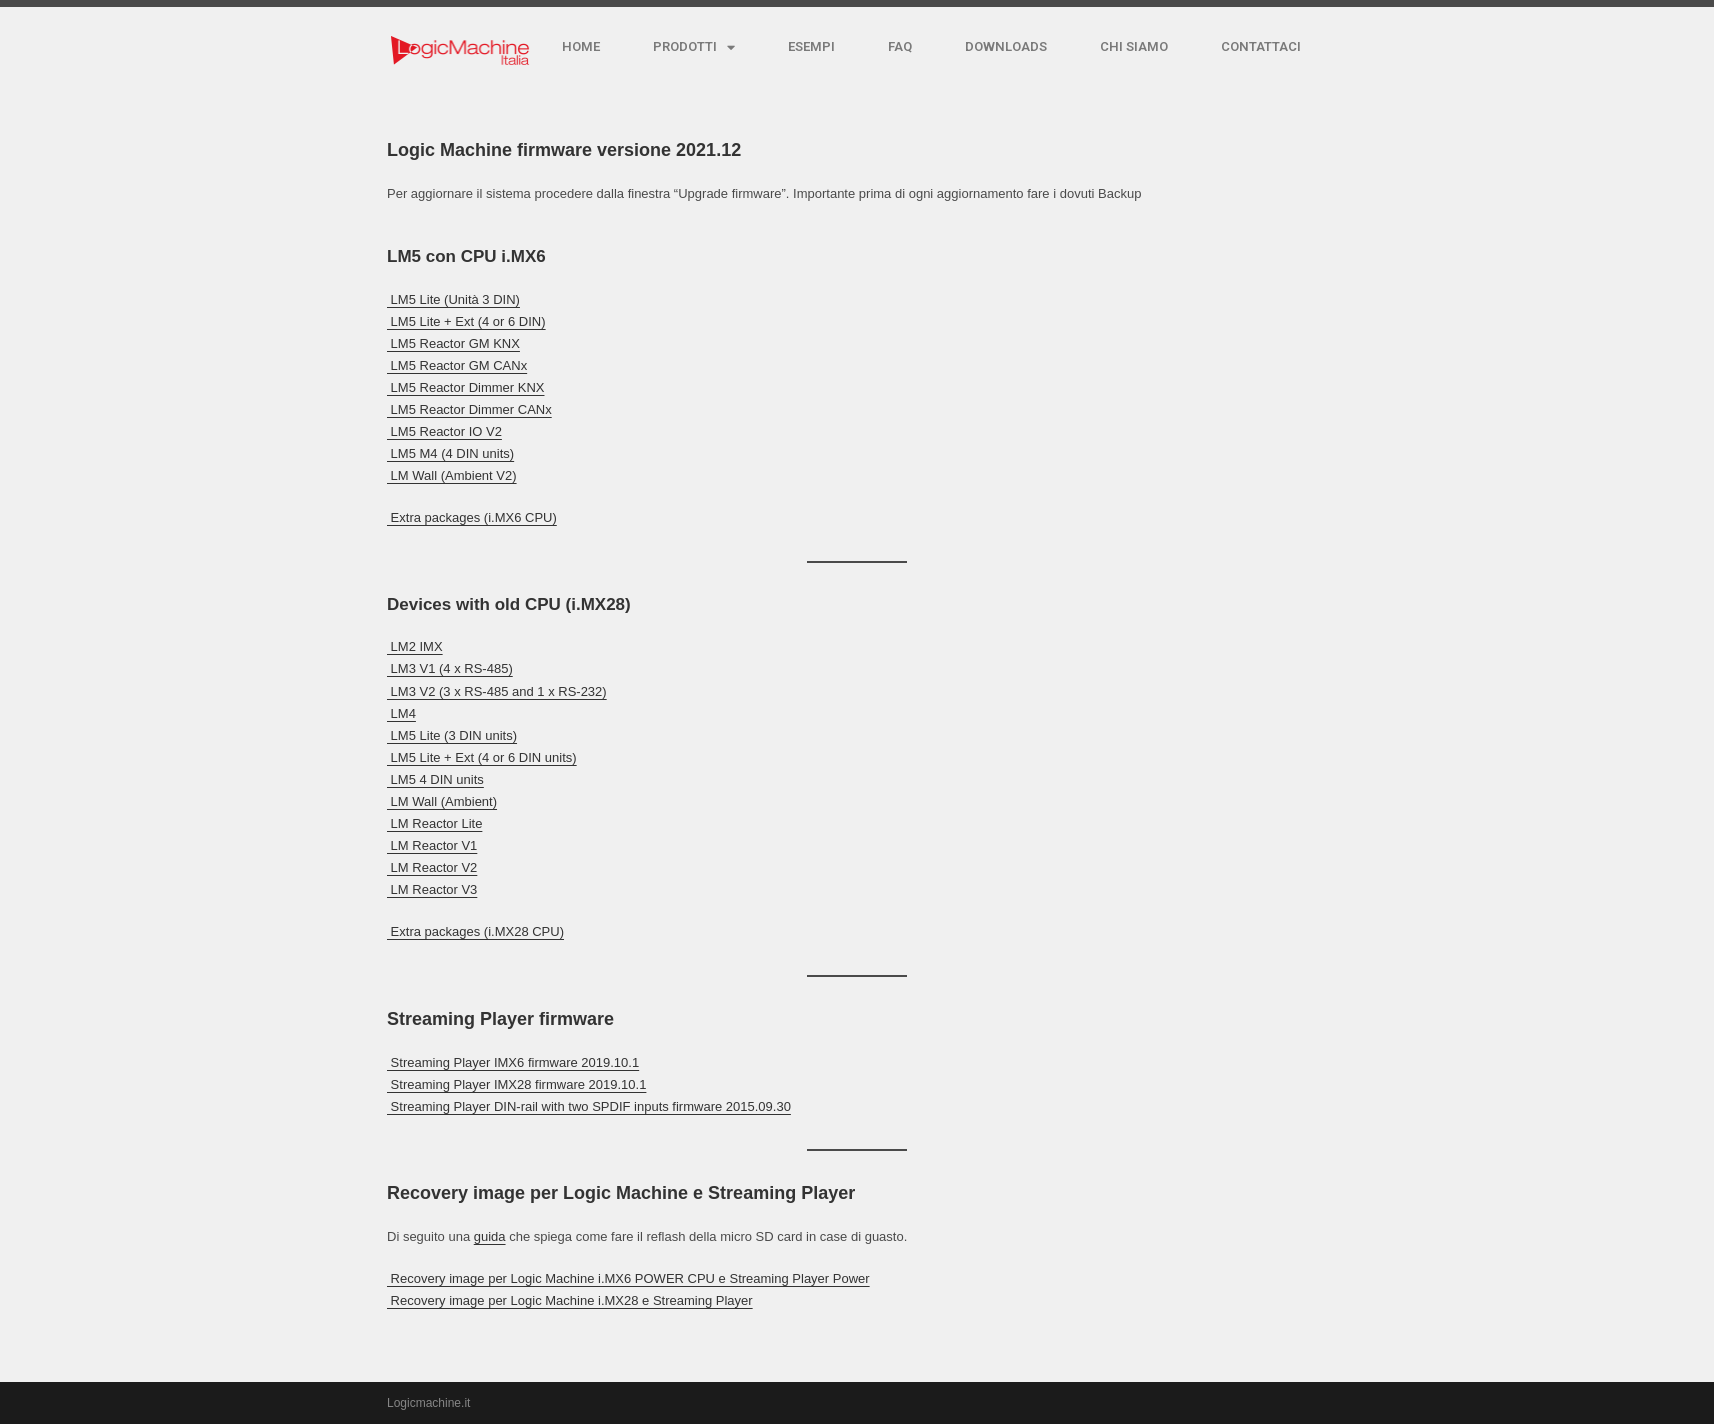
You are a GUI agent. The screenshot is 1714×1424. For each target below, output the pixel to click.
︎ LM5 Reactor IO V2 (444, 431)
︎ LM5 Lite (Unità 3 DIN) (453, 299)
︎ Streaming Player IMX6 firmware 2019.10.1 (513, 1062)
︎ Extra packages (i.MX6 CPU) (472, 517)
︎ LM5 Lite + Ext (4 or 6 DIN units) (482, 757)
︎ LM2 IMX (415, 646)
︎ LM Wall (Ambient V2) (452, 475)
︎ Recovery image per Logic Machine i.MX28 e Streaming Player (570, 1300)
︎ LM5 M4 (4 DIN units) (450, 453)
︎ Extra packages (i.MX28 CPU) (475, 931)
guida (490, 1236)
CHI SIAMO (1134, 46)
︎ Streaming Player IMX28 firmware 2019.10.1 (516, 1084)
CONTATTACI (1261, 46)
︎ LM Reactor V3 (432, 889)
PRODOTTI (694, 47)
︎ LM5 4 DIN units (435, 779)
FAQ (900, 46)
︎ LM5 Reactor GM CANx (457, 365)
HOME (581, 46)
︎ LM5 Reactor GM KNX (453, 343)
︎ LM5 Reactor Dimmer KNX (465, 387)
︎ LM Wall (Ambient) (442, 801)
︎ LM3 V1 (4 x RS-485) (450, 668)
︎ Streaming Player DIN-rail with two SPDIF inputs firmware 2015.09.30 (589, 1106)
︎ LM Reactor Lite (434, 823)
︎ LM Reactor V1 (432, 845)
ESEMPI (811, 46)
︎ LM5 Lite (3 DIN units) (452, 735)
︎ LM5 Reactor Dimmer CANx (469, 409)
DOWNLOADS (1006, 46)
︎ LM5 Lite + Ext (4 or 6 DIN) (466, 321)
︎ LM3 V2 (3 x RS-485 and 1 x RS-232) (497, 691)
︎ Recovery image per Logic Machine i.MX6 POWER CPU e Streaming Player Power (628, 1278)
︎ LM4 (401, 713)
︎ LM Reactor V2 (432, 867)
